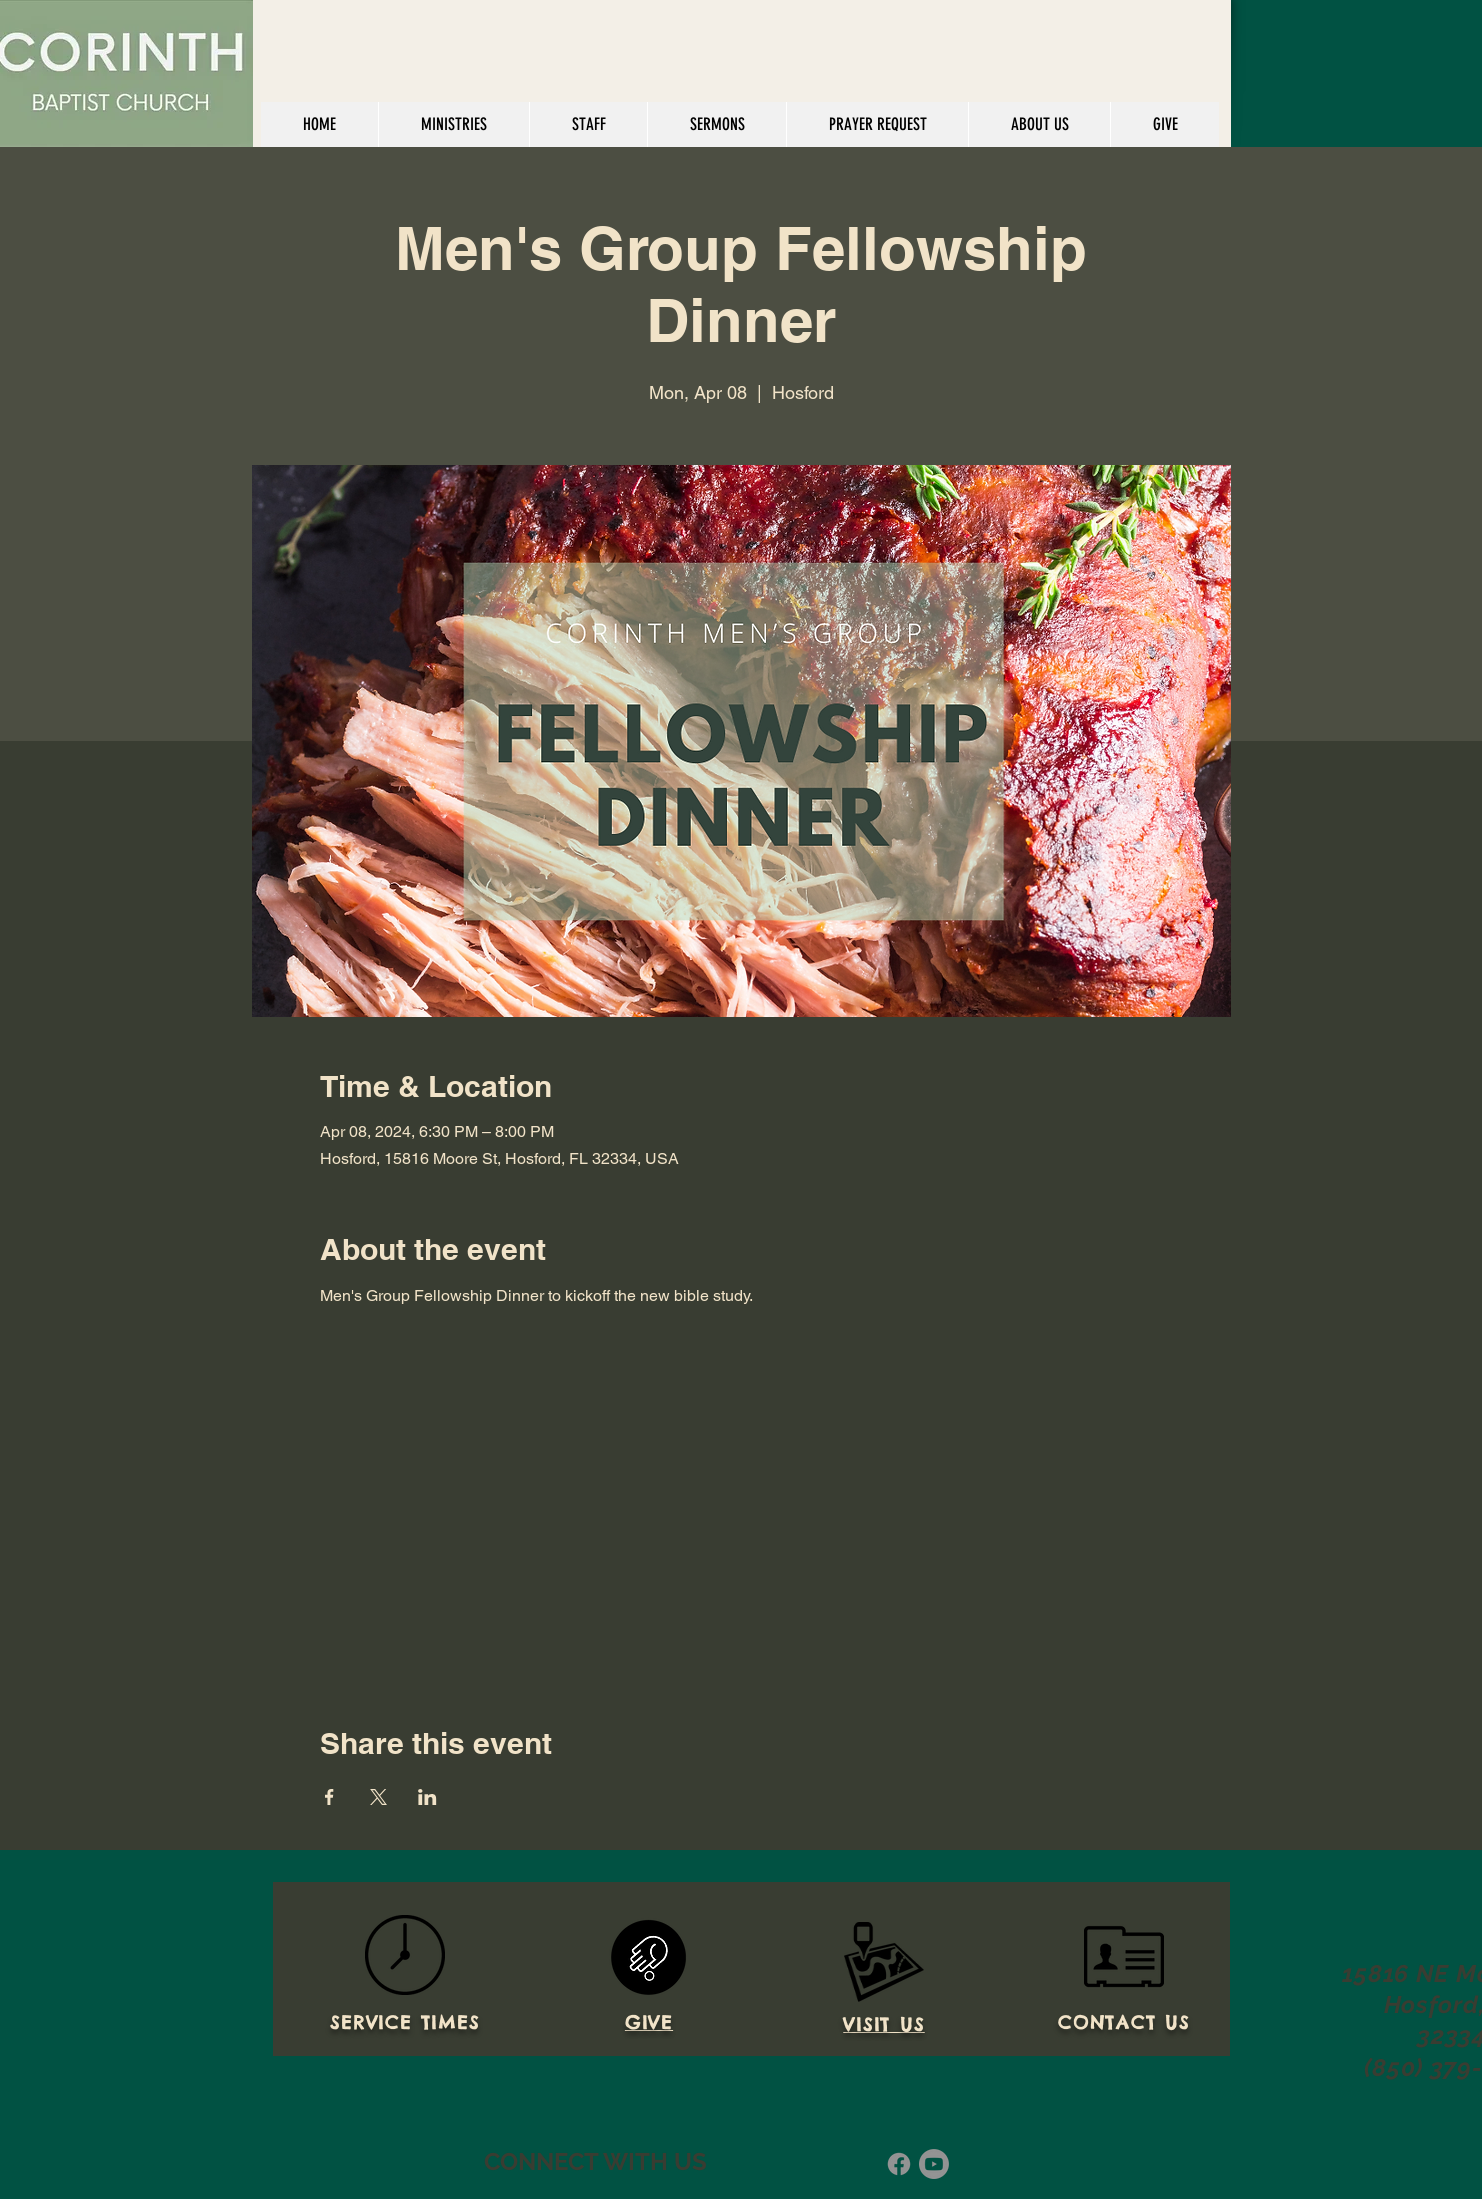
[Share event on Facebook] (329, 1797)
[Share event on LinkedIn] (427, 1797)
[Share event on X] (378, 1797)
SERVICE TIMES (404, 2022)
